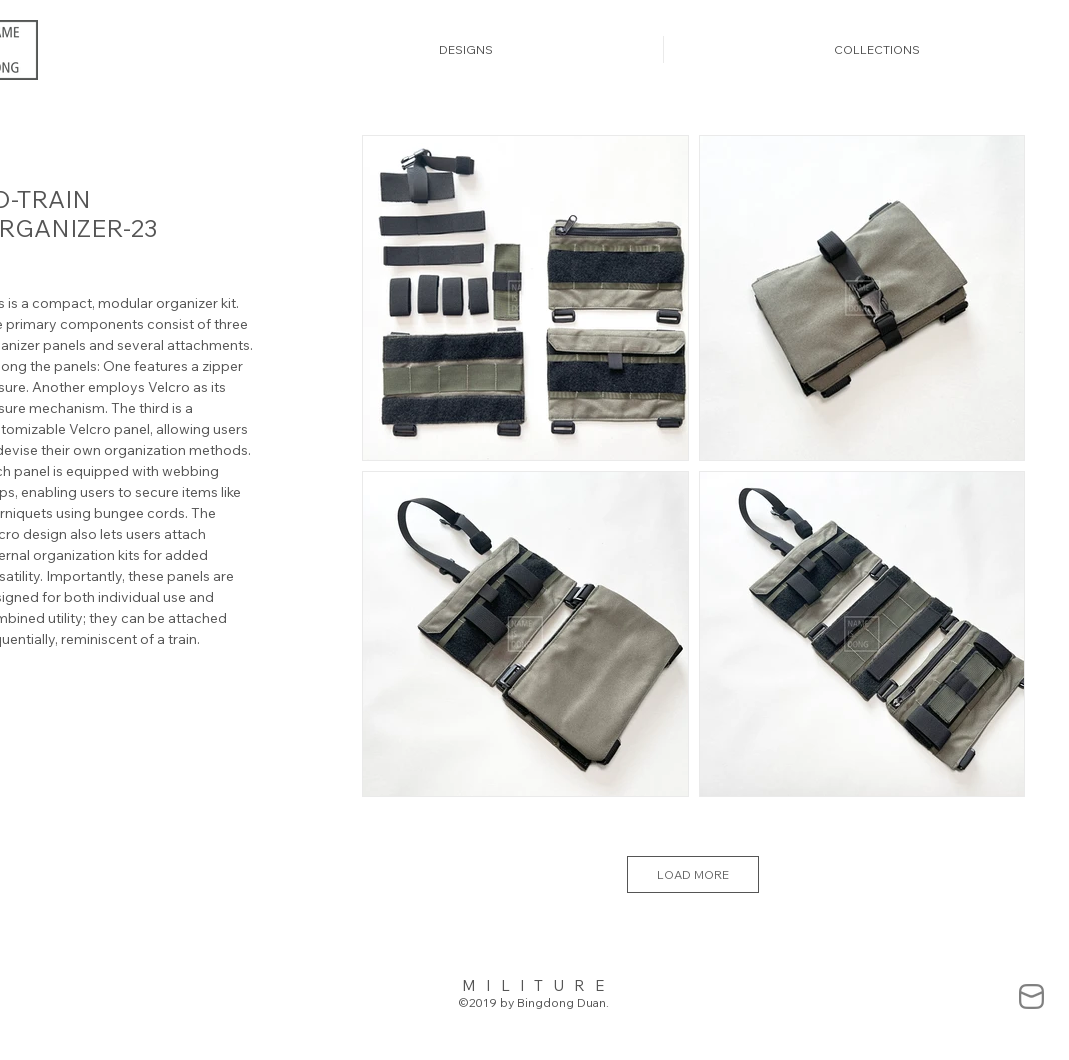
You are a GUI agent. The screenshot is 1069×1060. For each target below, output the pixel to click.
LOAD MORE (693, 874)
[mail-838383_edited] (1031, 996)
